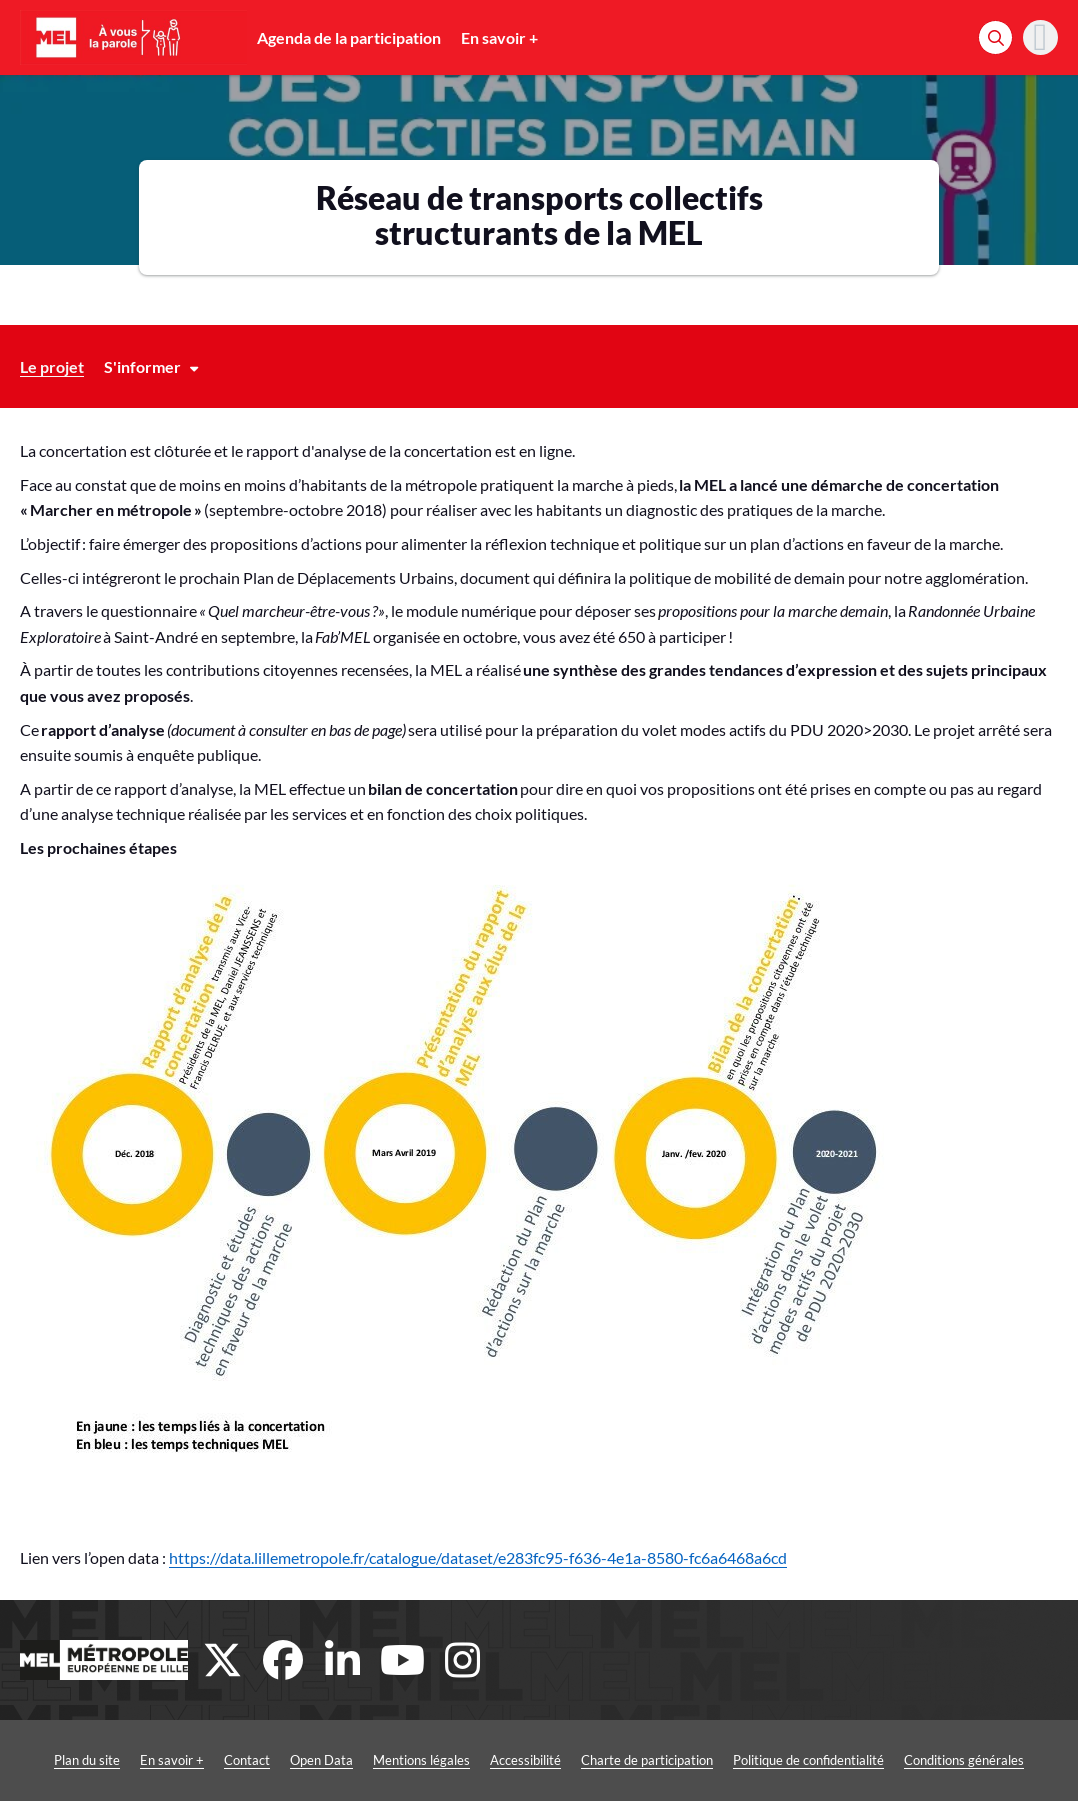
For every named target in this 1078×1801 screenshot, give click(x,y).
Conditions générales (964, 1760)
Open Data (321, 1760)
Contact (247, 1760)
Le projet (52, 366)
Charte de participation (647, 1760)
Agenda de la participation (349, 37)
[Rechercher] (995, 37)
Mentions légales (421, 1760)
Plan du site (87, 1760)
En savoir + (499, 37)
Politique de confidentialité (808, 1760)
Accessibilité (525, 1760)
